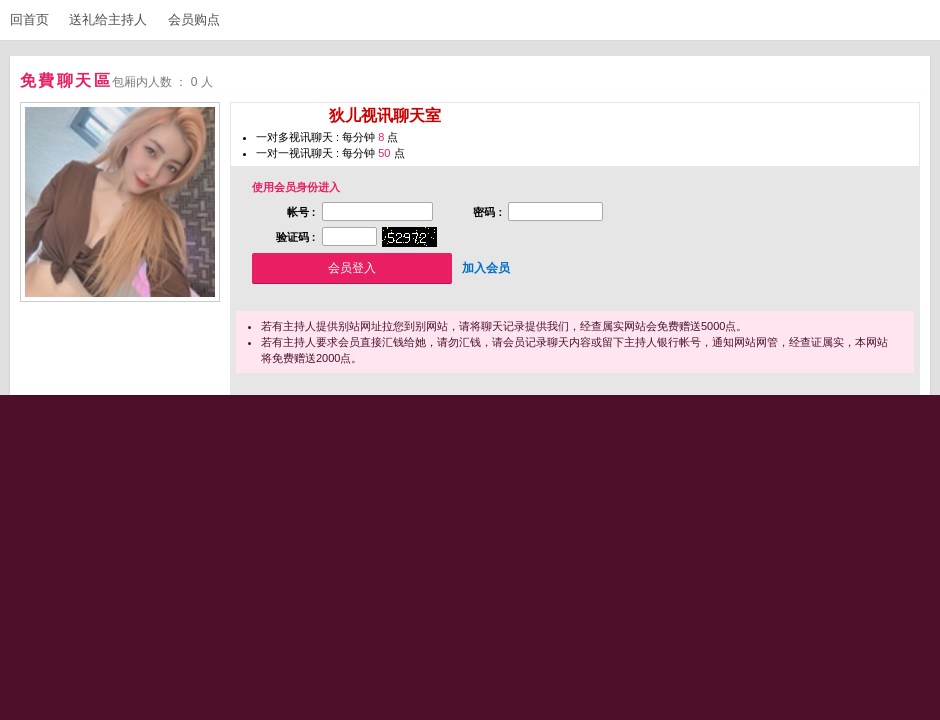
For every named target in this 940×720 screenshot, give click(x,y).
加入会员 (486, 268)
